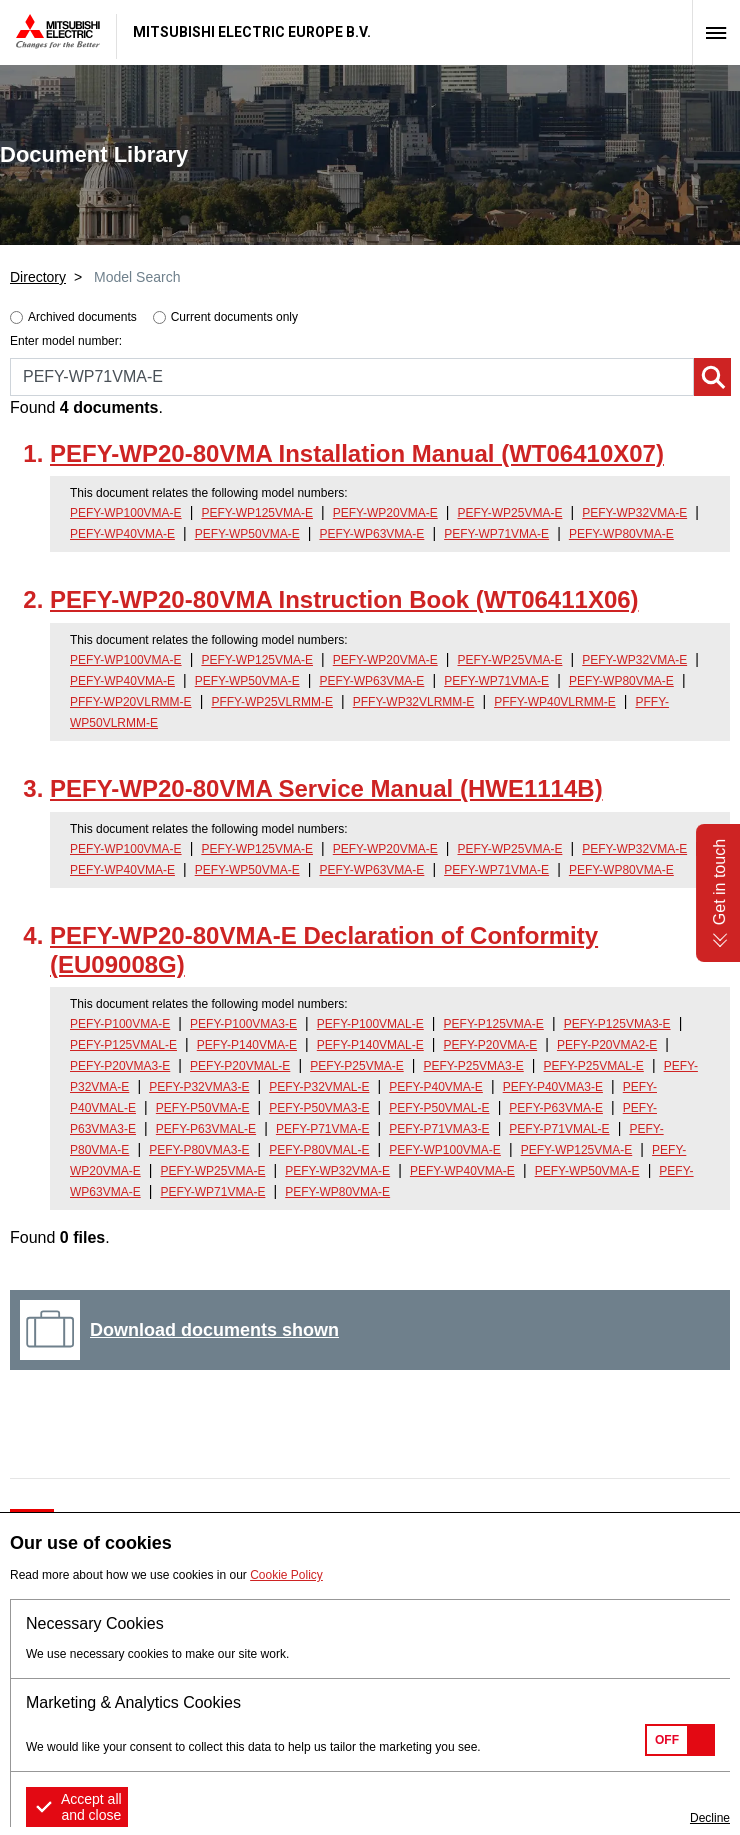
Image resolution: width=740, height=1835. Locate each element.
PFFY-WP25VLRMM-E (272, 702)
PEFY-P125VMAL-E (123, 1045)
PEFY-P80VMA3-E (199, 1150)
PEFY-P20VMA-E (491, 1045)
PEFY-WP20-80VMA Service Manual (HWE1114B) (326, 788)
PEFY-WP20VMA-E (385, 513)
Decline (710, 1818)
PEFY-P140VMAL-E (370, 1045)
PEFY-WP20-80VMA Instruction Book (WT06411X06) (344, 599)
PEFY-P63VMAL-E (206, 1129)
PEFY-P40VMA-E (436, 1087)
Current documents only (234, 317)
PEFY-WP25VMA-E (510, 513)
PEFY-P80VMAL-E (319, 1150)
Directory (38, 277)
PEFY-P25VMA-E (357, 1066)
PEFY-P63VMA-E (556, 1108)
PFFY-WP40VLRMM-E (555, 702)
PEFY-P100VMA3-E (243, 1024)
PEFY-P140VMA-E (247, 1045)
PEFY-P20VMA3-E (120, 1066)
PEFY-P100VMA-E (120, 1024)
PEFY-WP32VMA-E (634, 513)
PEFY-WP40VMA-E (122, 534)
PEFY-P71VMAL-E (559, 1129)
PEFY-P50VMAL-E (439, 1108)
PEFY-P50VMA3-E (319, 1108)
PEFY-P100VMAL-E (370, 1024)
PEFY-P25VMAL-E (594, 1066)
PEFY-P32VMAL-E (319, 1087)
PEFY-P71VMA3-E (439, 1129)
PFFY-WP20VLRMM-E (131, 702)
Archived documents (82, 317)
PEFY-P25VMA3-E (474, 1066)
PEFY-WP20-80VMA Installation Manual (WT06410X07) (357, 453)
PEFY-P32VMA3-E (199, 1087)
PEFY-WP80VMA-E (621, 534)
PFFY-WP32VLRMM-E (414, 702)
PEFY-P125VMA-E (494, 1024)
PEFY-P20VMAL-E (240, 1066)
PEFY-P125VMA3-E (617, 1024)
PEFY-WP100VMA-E (126, 513)
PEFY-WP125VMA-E (257, 513)
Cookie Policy (286, 1575)
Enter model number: (66, 341)
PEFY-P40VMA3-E (553, 1087)
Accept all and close (91, 1807)
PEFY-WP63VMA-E (371, 534)
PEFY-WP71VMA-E (496, 534)
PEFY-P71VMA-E (323, 1129)
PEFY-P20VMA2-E (607, 1045)
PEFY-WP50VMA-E (247, 534)
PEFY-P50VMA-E (203, 1108)
